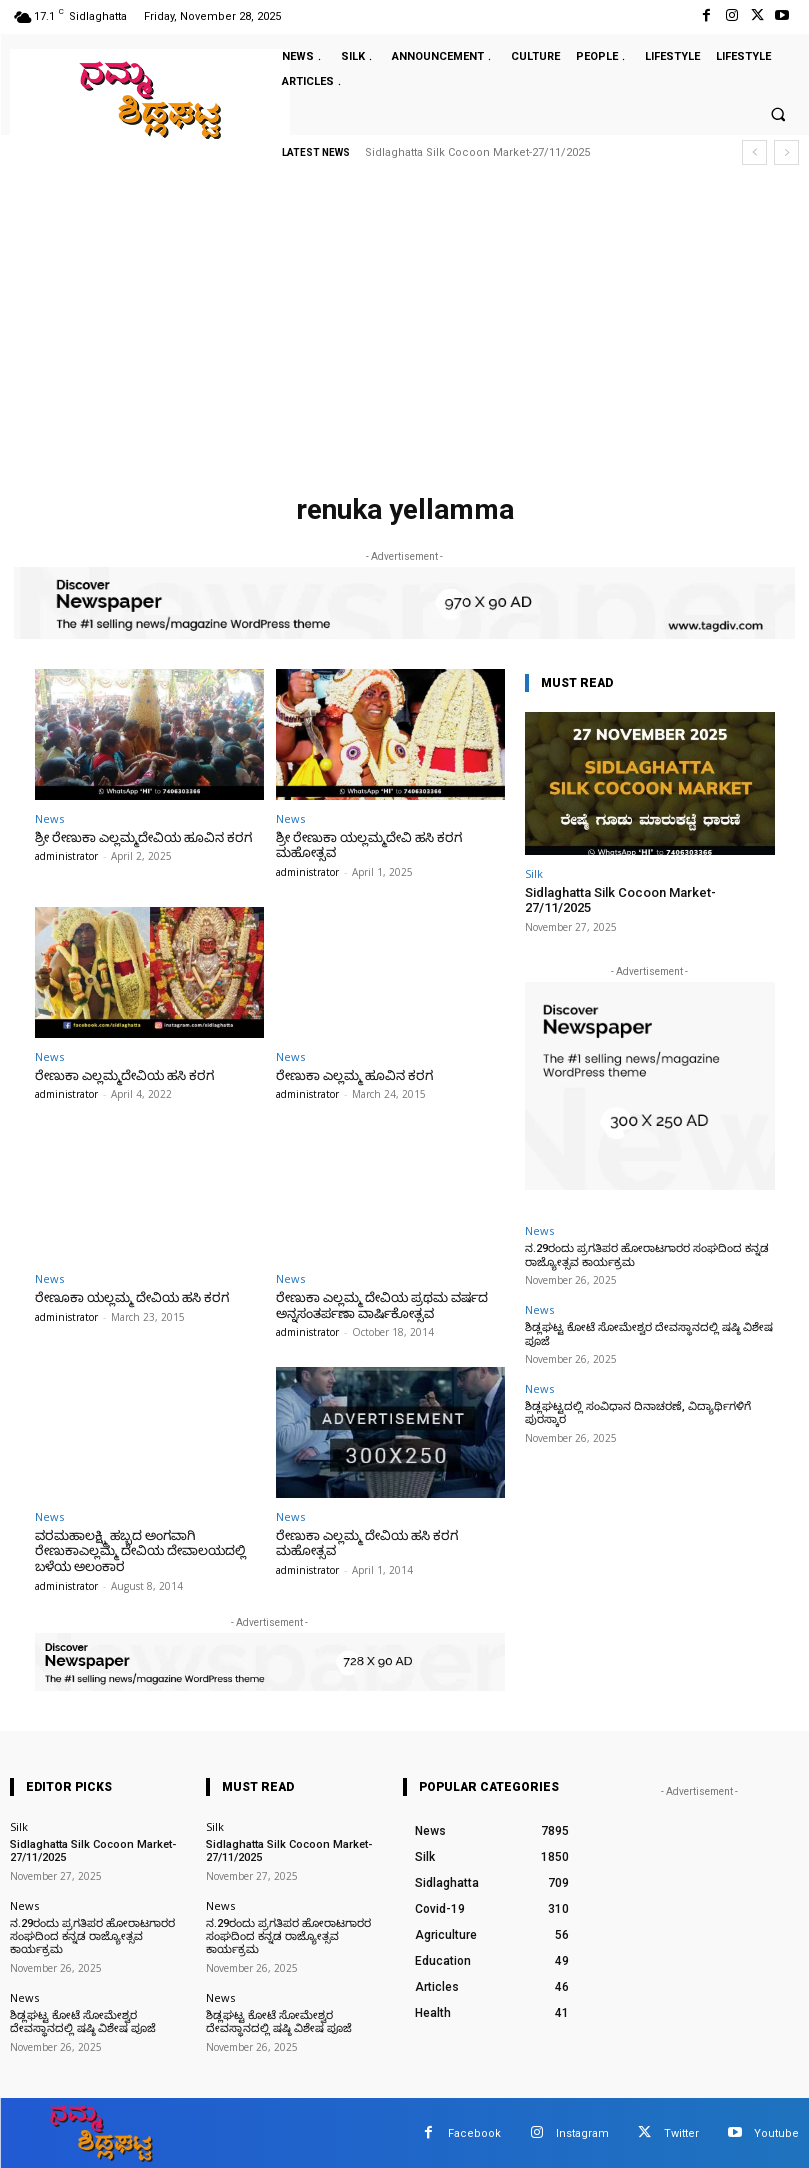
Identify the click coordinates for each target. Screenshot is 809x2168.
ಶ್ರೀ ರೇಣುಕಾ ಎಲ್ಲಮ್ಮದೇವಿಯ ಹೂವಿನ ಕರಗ (141, 837)
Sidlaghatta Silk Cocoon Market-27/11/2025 (477, 152)
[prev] (754, 152)
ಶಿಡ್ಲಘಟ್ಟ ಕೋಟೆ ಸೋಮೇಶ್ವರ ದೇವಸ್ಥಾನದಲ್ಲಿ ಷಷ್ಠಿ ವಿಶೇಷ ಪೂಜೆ (644, 1334)
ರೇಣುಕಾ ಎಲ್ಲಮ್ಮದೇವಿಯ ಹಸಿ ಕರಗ (122, 1074)
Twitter (681, 2131)
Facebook (474, 2131)
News (49, 818)
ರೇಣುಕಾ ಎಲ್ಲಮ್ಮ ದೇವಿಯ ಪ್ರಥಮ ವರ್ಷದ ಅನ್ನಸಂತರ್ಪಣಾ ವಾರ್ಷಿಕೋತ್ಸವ (381, 1305)
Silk (534, 873)
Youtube (776, 2131)
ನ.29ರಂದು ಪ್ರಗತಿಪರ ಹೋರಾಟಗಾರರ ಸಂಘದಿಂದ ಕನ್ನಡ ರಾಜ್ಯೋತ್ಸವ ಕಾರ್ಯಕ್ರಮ (91, 1935)
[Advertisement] (404, 335)
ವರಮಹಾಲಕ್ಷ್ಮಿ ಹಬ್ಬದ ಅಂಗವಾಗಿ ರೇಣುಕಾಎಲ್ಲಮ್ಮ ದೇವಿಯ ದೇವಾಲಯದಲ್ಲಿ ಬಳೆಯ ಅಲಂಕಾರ (139, 1550)
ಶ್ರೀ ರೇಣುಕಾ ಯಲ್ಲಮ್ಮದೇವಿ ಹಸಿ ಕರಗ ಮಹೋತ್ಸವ (367, 845)
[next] (786, 152)
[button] (778, 115)
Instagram (582, 2131)
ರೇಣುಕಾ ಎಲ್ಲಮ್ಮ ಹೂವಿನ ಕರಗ (352, 1074)
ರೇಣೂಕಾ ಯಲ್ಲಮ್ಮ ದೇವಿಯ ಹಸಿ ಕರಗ (130, 1297)
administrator (66, 856)
